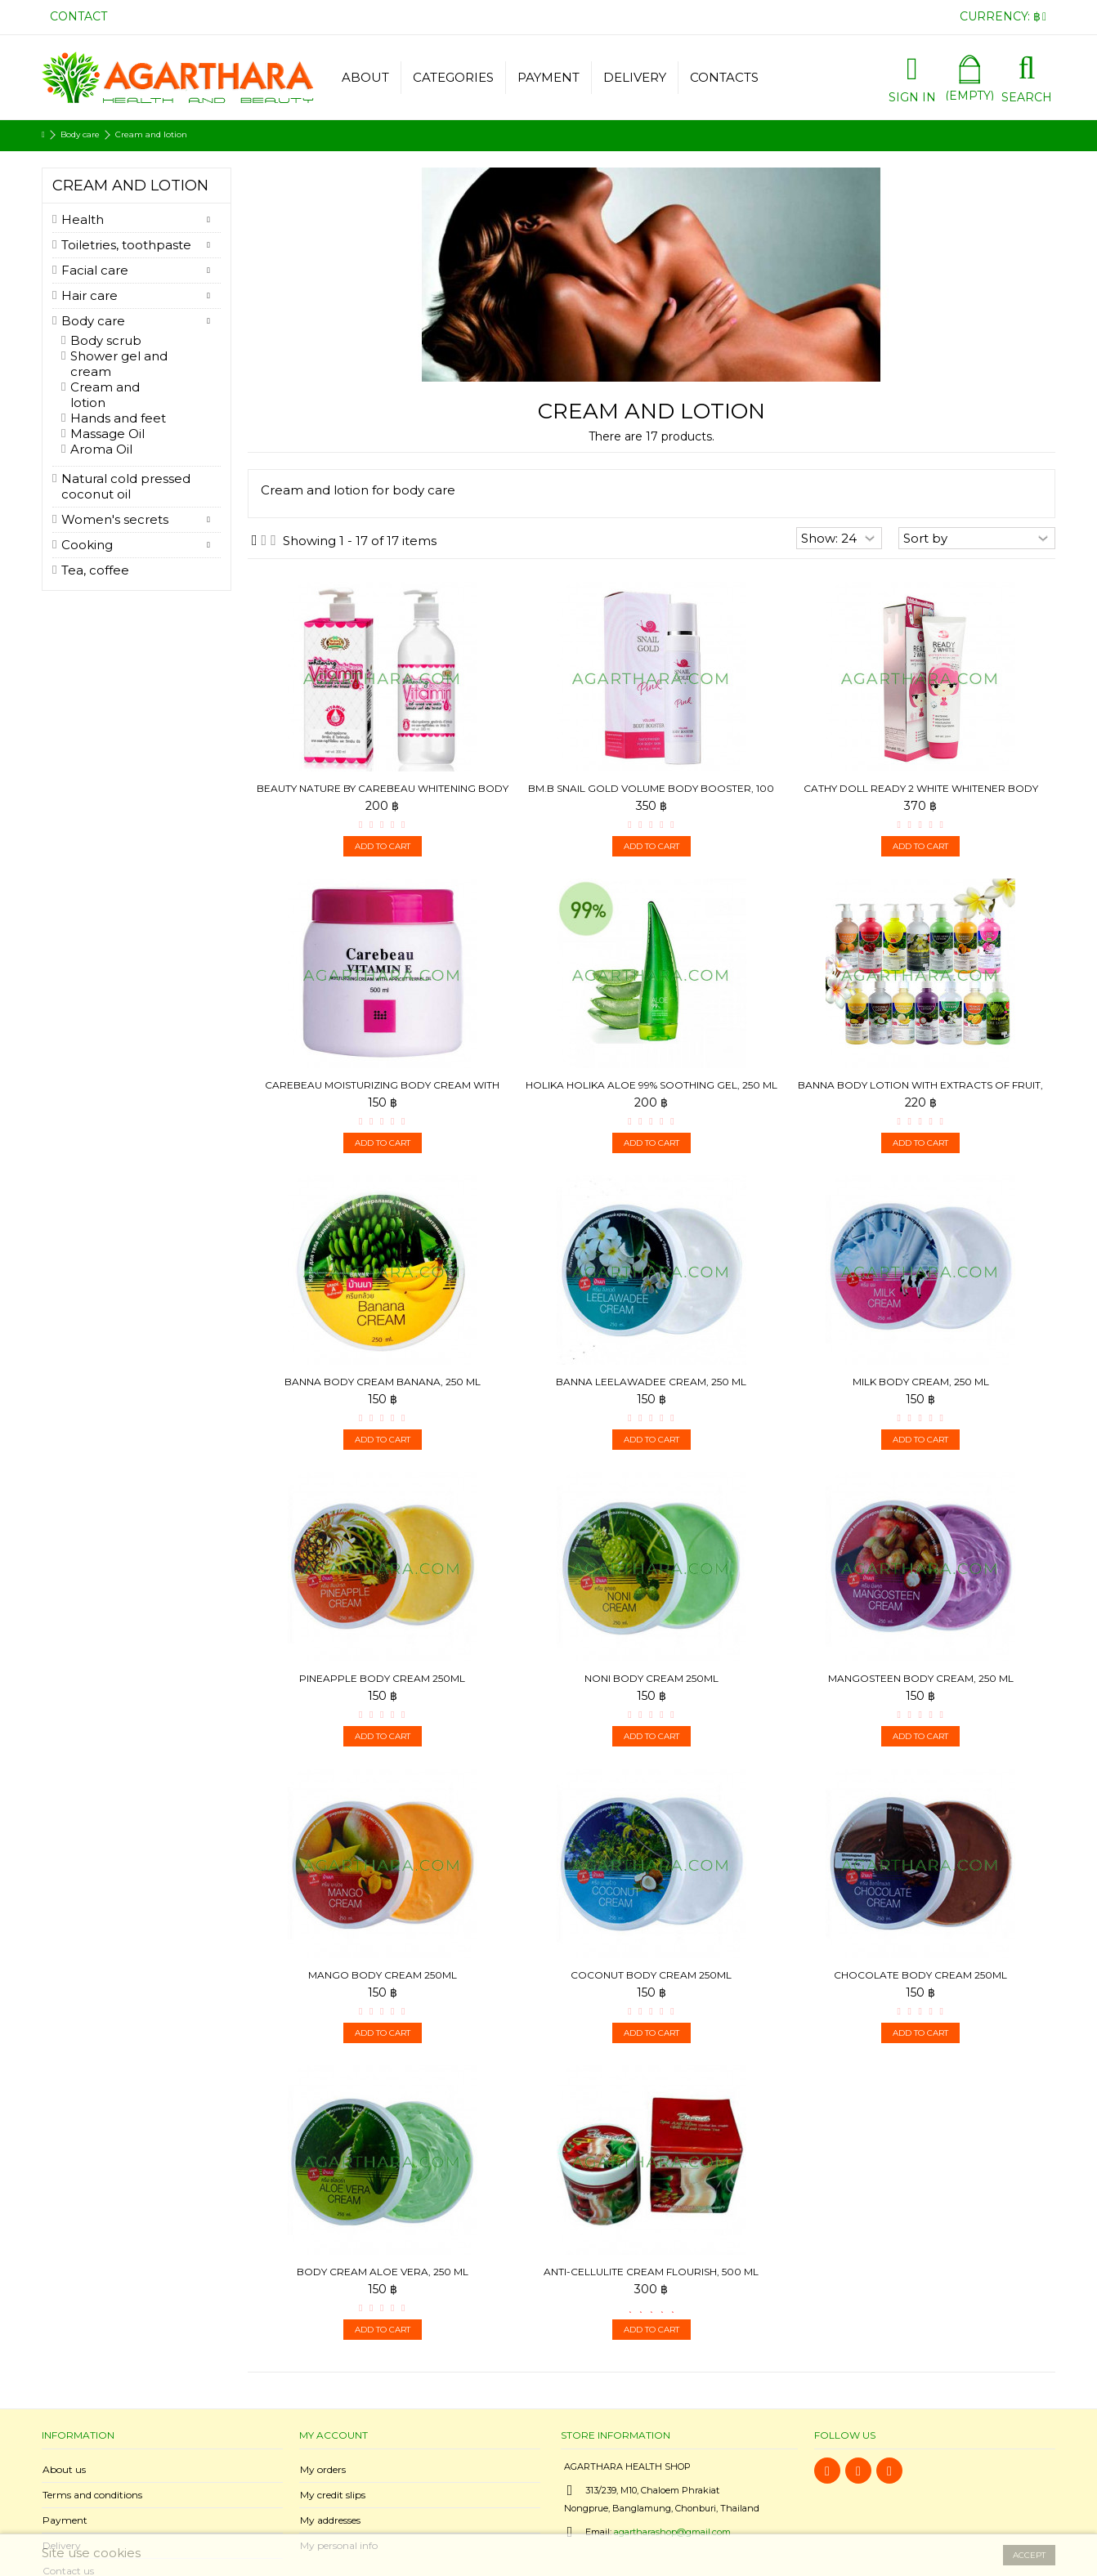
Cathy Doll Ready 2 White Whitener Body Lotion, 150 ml (921, 794)
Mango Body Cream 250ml (382, 1975)
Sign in (912, 96)
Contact (78, 16)
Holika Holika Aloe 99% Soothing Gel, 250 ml (651, 1085)
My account (333, 2435)
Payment (65, 2520)
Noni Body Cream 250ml (651, 1678)
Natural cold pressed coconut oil (125, 486)
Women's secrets (114, 519)
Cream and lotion (105, 394)
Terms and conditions (92, 2495)
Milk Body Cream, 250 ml (921, 1381)
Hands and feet (118, 418)
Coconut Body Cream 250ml (651, 1975)
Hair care (89, 295)
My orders (323, 2469)
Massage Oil (107, 433)
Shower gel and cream (119, 363)
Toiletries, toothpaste (126, 245)
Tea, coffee (95, 570)
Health (82, 219)
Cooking (87, 544)
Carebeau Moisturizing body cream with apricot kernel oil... (382, 1091)
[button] (453, 77)
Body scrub (105, 340)
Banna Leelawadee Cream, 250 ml (651, 1381)
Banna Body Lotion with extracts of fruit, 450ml (920, 1091)
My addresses (330, 2520)
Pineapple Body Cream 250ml (382, 1678)
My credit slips (332, 2495)
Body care (93, 321)
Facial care (94, 270)
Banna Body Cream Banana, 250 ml (382, 1381)
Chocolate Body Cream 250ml (920, 1975)
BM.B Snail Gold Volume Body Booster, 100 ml (651, 794)
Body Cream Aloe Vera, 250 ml (382, 2271)
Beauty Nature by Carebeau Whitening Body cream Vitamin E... (382, 794)
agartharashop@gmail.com (672, 2532)
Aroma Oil (101, 449)
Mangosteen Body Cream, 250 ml (921, 1678)
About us (64, 2469)
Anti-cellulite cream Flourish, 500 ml (651, 2271)
